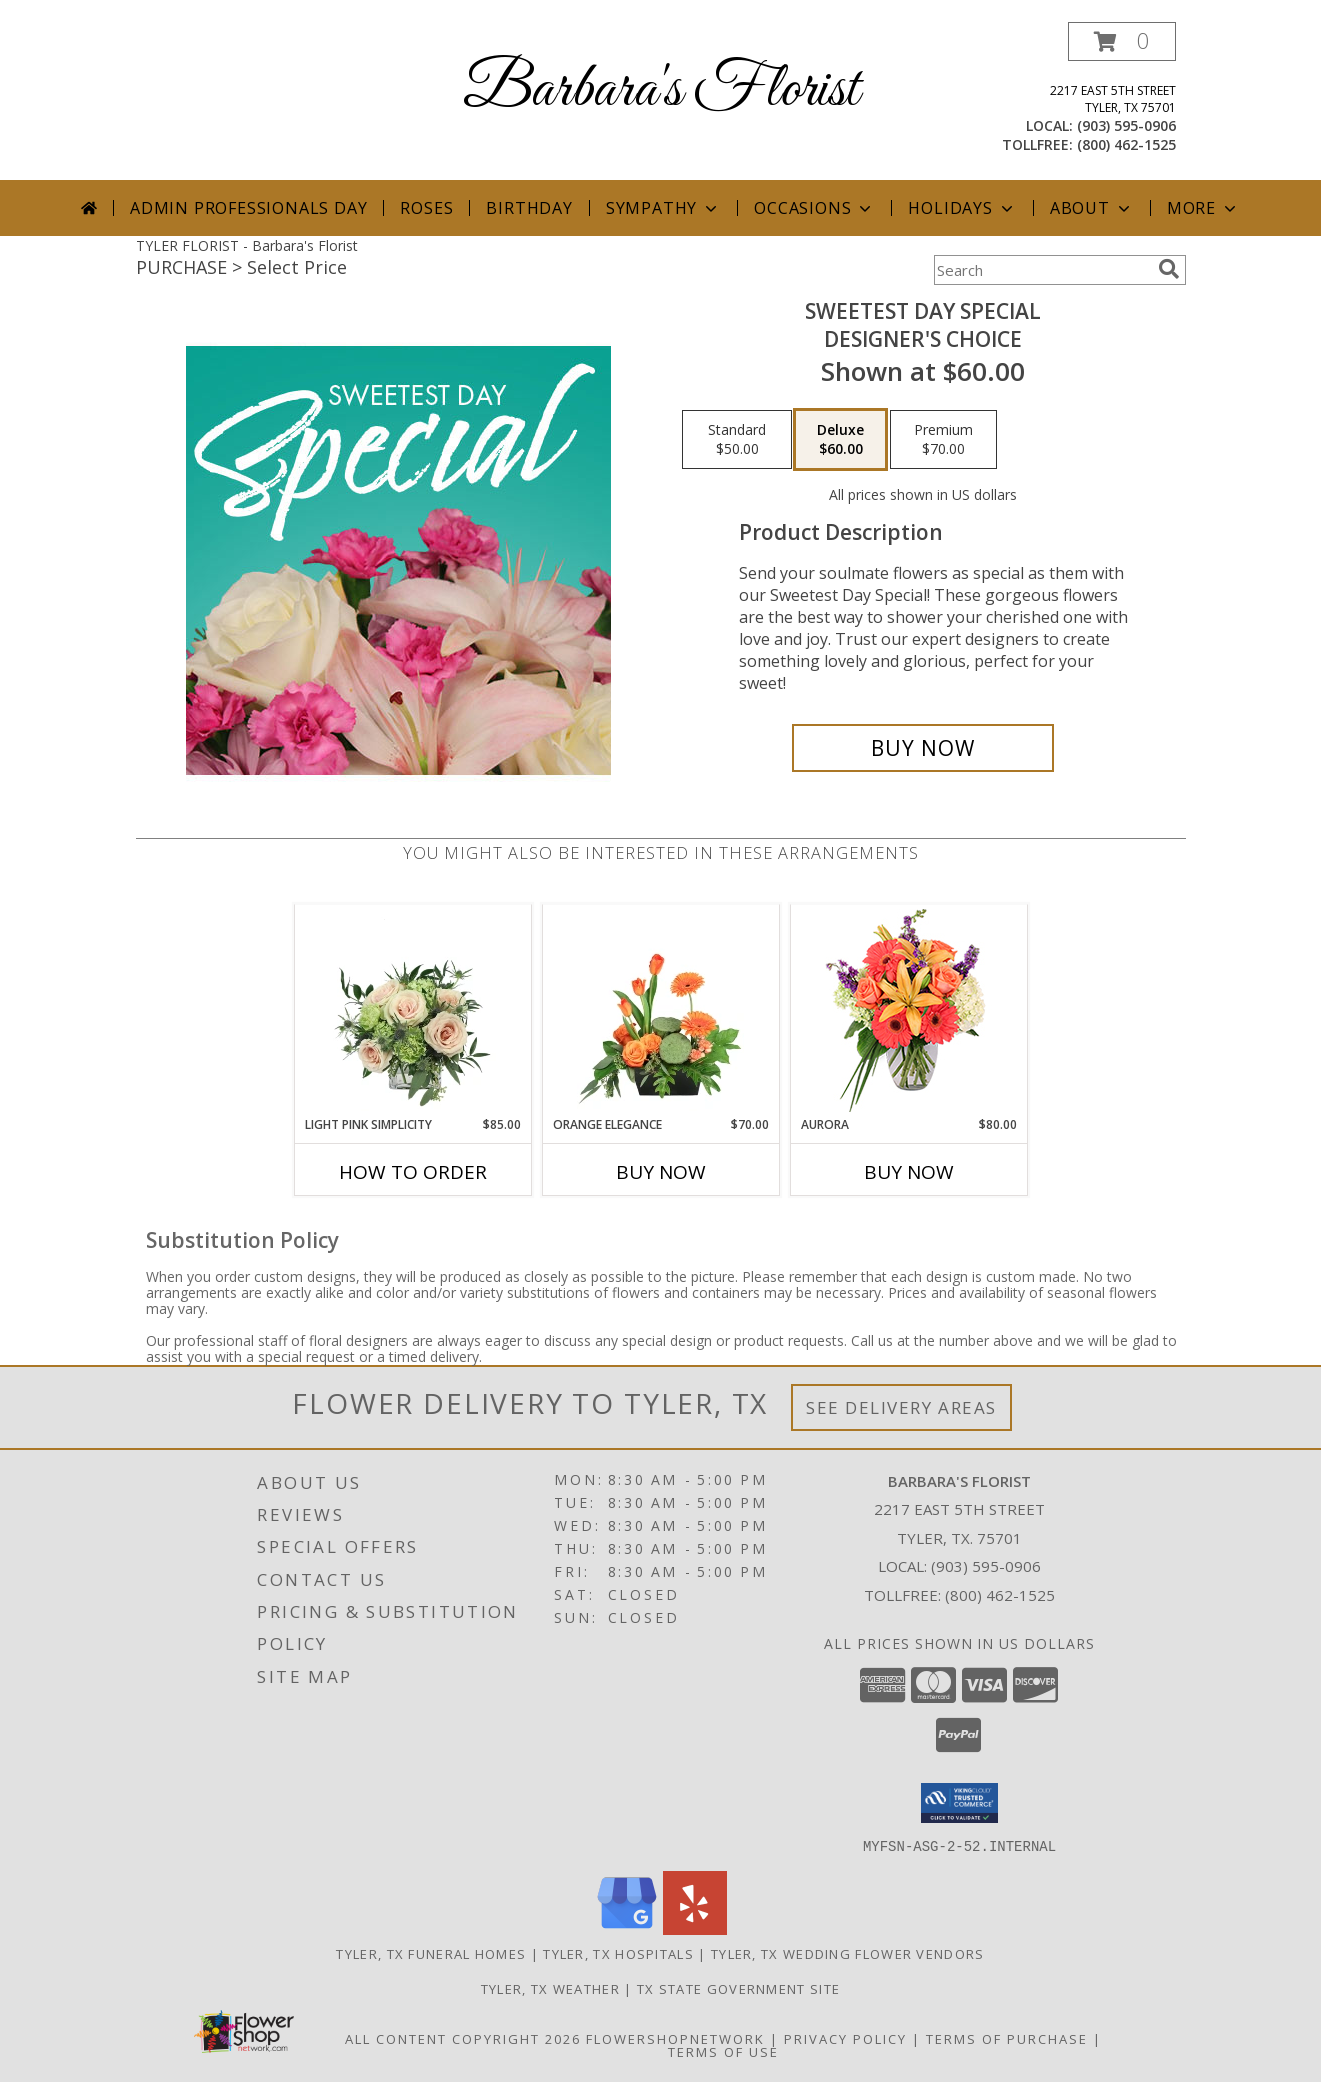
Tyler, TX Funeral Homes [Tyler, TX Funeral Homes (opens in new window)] (431, 1953)
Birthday (529, 208)
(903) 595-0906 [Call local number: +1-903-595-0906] (1126, 125)
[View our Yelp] (695, 1928)
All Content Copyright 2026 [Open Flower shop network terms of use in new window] (463, 2038)
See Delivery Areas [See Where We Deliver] (901, 1407)
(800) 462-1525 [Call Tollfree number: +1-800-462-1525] (1000, 1595)
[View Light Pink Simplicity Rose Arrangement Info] (412, 1010)
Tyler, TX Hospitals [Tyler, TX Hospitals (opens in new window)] (618, 1953)
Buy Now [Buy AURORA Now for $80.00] (909, 1172)
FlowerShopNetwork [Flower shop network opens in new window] (675, 2038)
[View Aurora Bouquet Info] (908, 1010)
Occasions (814, 208)
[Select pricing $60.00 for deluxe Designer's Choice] (840, 440)
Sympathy (663, 208)
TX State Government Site (738, 1988)
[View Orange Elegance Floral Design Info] (660, 1010)
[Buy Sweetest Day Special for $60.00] (923, 748)
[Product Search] (1042, 270)
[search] (1169, 269)
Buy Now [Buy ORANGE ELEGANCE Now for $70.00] (661, 1172)
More (1203, 208)
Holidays (962, 208)
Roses (426, 208)
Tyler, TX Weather (550, 1988)
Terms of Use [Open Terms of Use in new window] (723, 2051)
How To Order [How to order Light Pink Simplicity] (413, 1172)
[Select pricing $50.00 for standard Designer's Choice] (737, 440)
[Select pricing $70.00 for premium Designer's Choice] (943, 440)
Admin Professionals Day (248, 208)
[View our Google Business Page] (627, 1928)
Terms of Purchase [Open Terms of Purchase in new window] (1007, 2038)
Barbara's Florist (661, 90)
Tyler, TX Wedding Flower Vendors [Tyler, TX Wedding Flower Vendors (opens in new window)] (848, 1953)
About (1092, 208)
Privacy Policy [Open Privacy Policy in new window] (845, 2038)
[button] (1122, 41)
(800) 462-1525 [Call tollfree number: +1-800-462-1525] (1126, 144)
